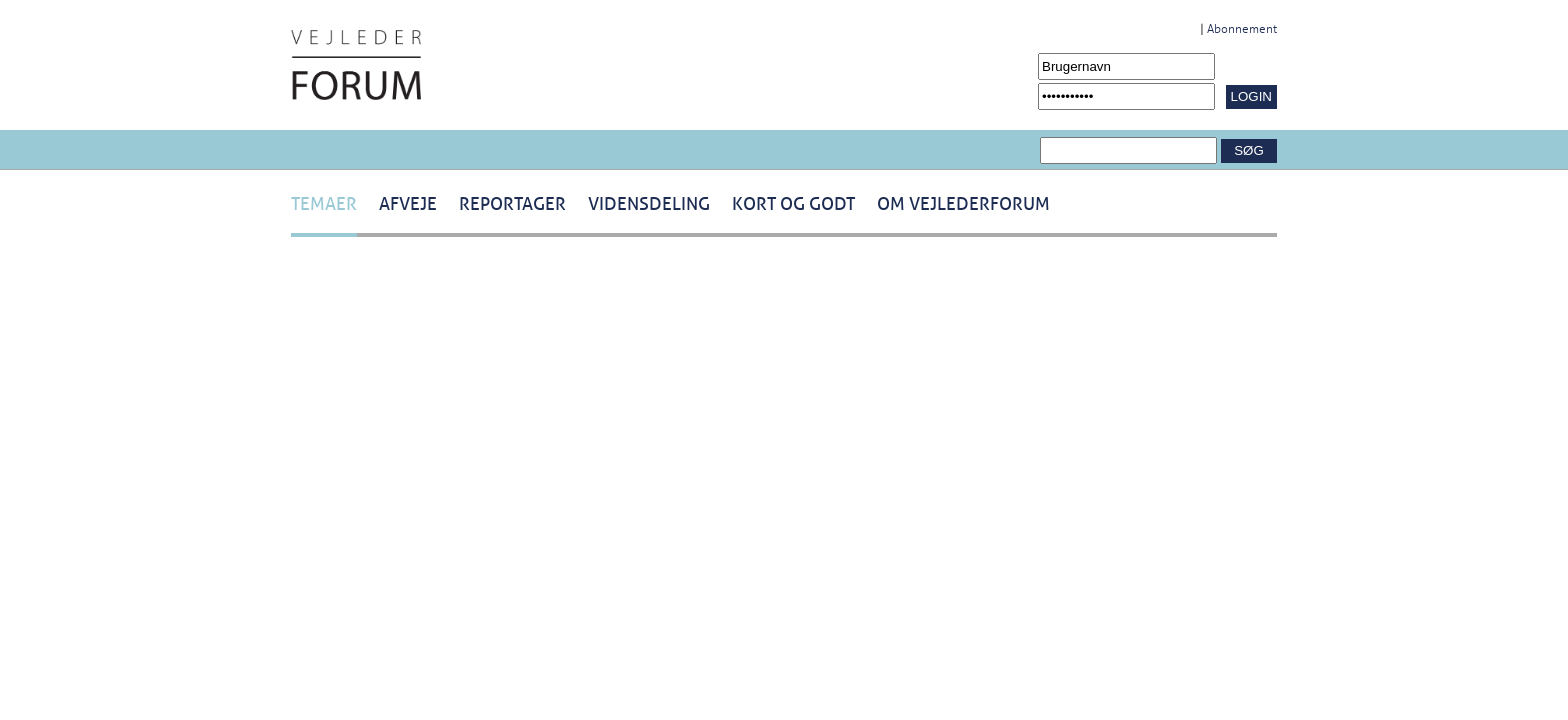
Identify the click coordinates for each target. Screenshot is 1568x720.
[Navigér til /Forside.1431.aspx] (356, 65)
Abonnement (1242, 29)
